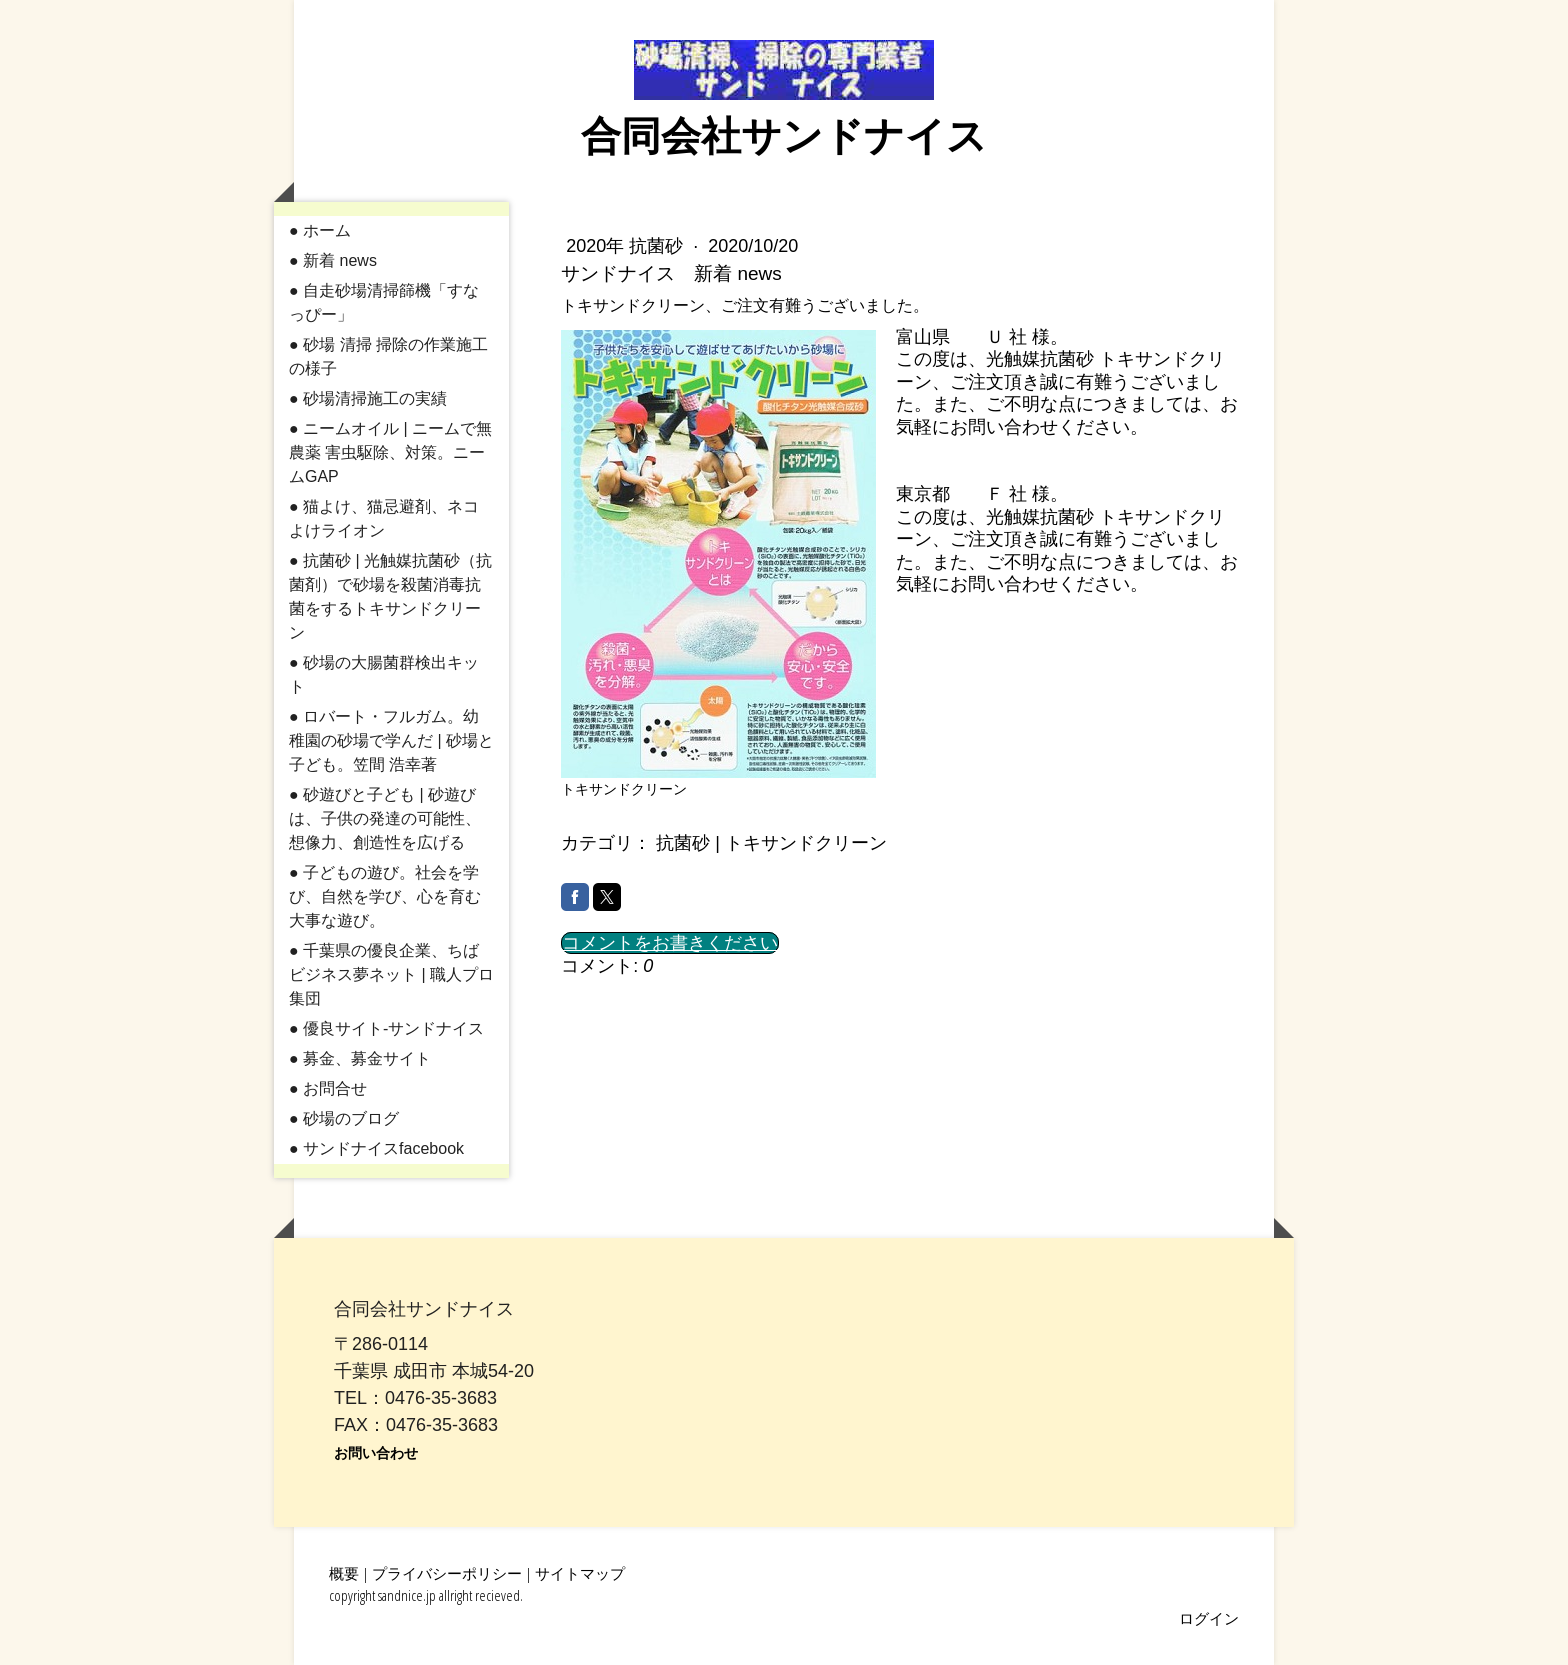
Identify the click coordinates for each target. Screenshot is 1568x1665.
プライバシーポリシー (447, 1573)
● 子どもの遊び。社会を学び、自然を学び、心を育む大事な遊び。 (385, 896)
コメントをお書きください (670, 943)
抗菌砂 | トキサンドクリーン (771, 843)
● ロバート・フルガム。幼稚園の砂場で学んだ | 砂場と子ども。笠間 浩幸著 (391, 740)
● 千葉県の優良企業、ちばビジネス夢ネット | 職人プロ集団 (391, 974)
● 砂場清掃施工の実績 (368, 398)
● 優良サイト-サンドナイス (386, 1028)
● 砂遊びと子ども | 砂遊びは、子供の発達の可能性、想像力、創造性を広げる (385, 818)
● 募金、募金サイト (360, 1058)
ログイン (1209, 1618)
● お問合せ (328, 1088)
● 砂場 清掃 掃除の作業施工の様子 (388, 356)
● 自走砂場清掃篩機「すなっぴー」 (384, 302)
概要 (344, 1573)
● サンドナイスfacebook (376, 1148)
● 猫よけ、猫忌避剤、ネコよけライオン (384, 518)
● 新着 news (333, 260)
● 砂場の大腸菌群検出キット (384, 674)
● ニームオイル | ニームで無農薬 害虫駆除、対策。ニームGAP (390, 452)
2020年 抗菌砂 (627, 246)
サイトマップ (580, 1573)
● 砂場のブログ (344, 1118)
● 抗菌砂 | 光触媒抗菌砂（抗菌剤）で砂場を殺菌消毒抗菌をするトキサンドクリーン (390, 596)
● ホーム (320, 230)
